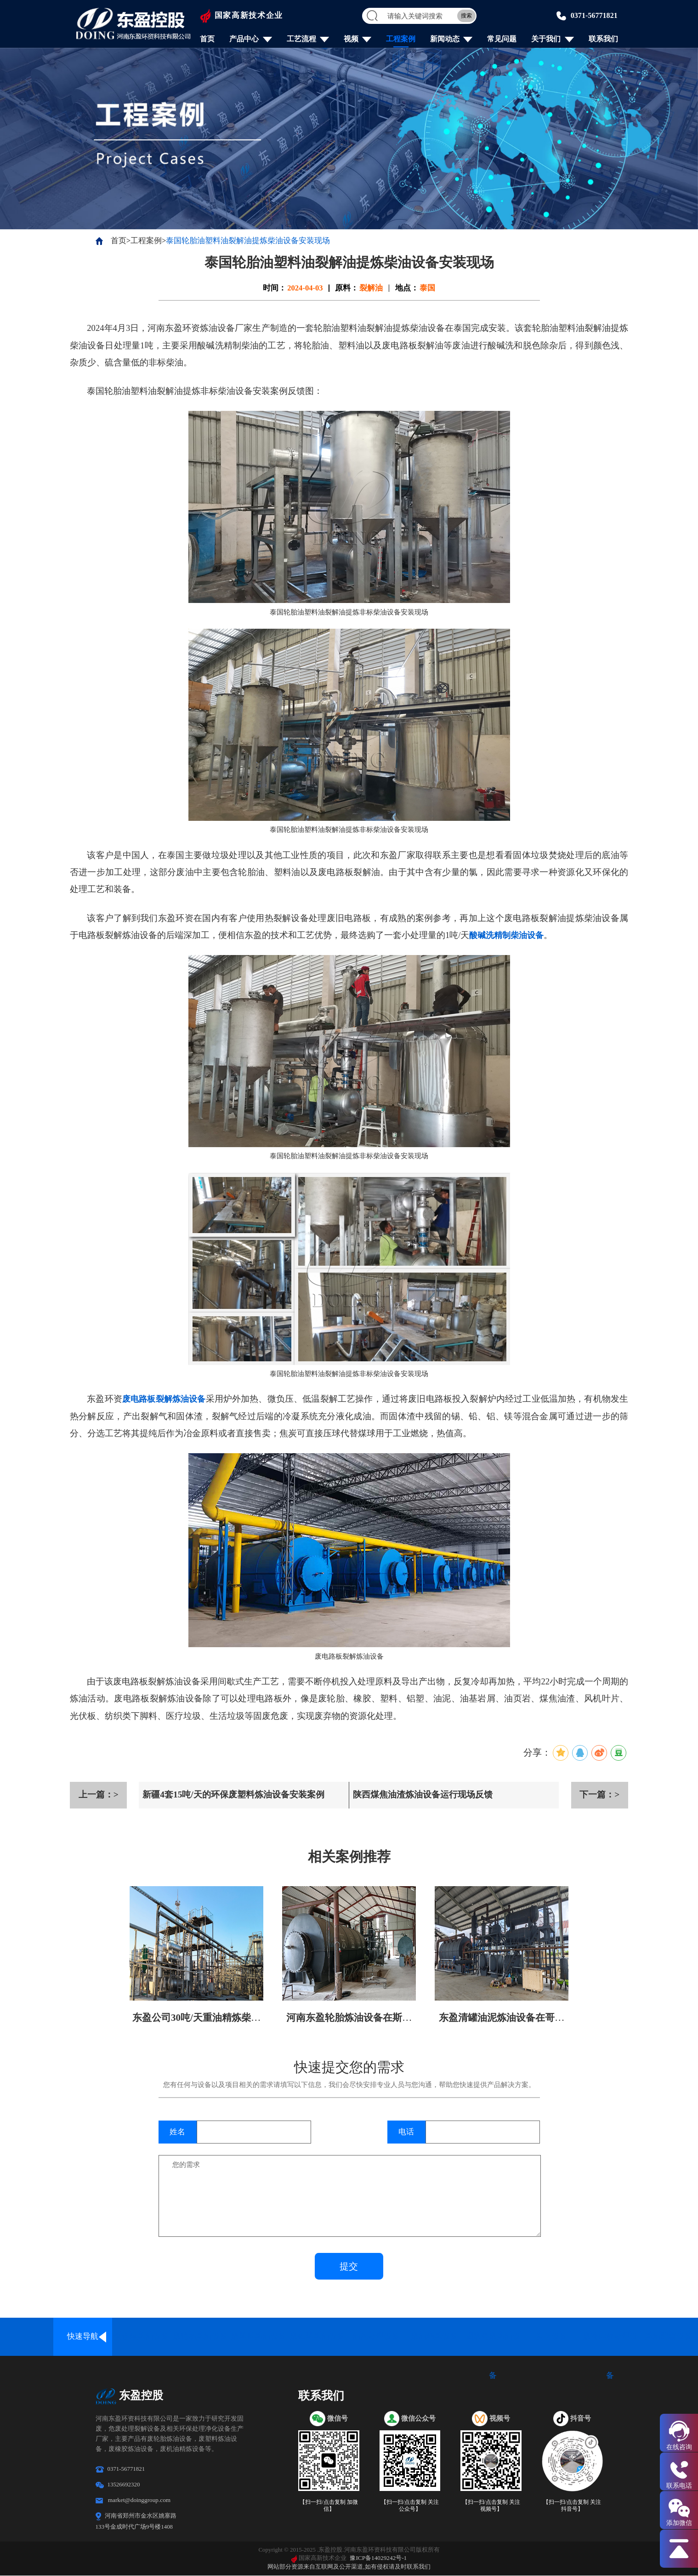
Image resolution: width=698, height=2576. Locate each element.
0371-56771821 (593, 15)
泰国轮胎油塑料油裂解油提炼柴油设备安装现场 (248, 240)
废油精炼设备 (434, 2336)
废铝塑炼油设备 (317, 2336)
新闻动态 (444, 38)
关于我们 (545, 38)
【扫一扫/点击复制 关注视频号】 (491, 2505)
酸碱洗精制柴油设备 (508, 935)
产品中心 (244, 38)
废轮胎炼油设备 (200, 2336)
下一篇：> (599, 1795)
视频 (350, 38)
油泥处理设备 (375, 2336)
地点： (407, 288)
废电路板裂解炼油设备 (167, 1399)
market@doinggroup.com (139, 2499)
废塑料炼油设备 (258, 2336)
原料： (346, 288)
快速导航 (82, 2336)
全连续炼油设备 (141, 2336)
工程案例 (399, 38)
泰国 (427, 288)
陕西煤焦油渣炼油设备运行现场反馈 (426, 1795)
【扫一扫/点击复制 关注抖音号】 (572, 2505)
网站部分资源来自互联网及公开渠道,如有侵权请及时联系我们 (348, 2567)
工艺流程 (301, 38)
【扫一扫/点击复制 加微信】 (329, 2505)
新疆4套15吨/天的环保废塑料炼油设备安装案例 (237, 1795)
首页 (208, 38)
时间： (274, 288)
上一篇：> (98, 1795)
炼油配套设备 (668, 2336)
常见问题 (500, 38)
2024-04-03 (305, 288)
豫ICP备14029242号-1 (378, 2558)
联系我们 (602, 38)
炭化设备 (551, 2336)
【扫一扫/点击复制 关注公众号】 (410, 2505)
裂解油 (371, 288)
